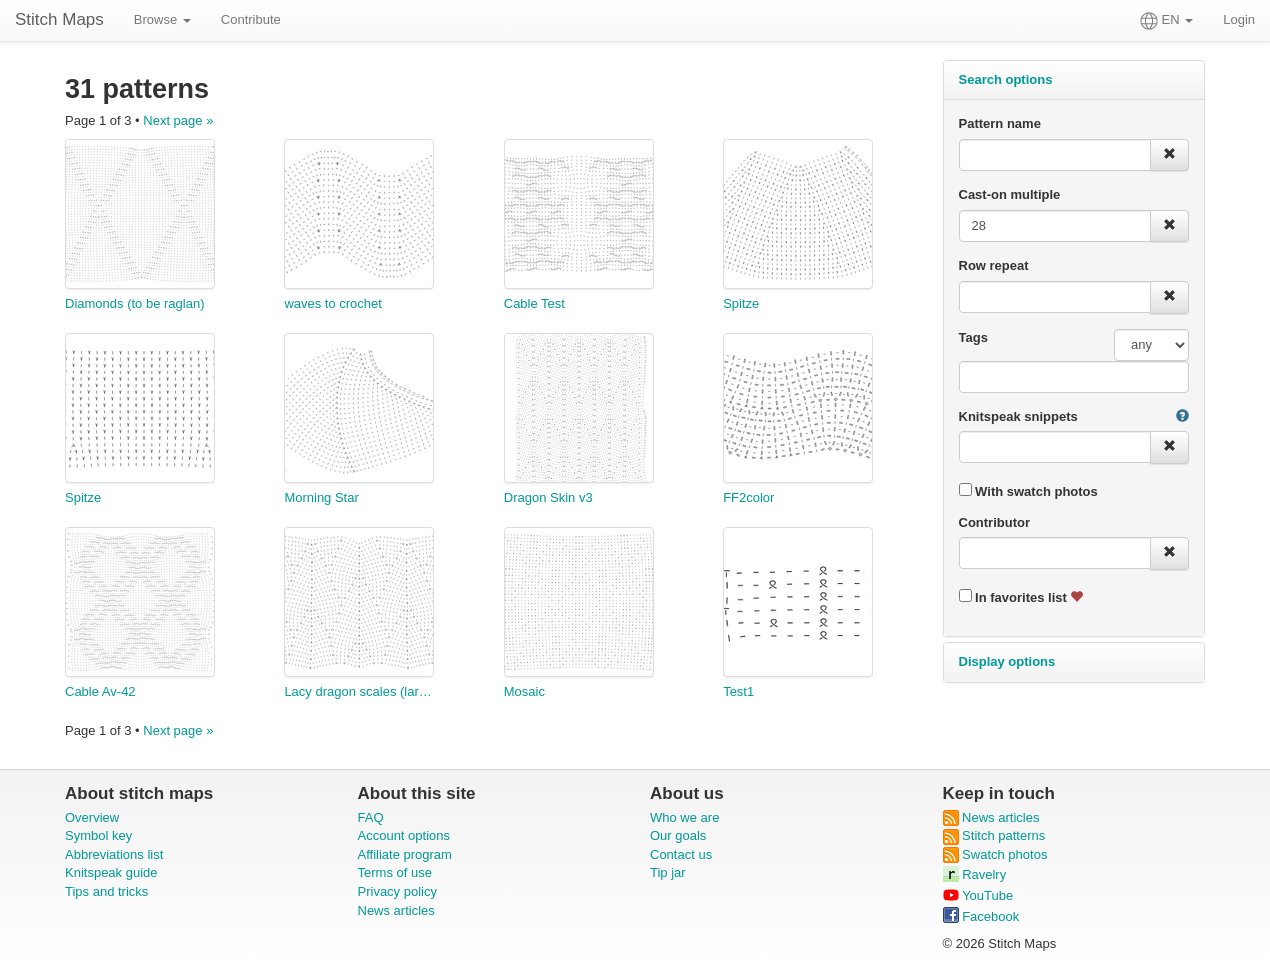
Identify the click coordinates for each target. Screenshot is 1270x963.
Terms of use (395, 872)
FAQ (371, 817)
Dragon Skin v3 (548, 497)
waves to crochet (333, 303)
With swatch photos (1028, 491)
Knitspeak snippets (1018, 416)
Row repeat (994, 265)
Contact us (681, 854)
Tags (973, 337)
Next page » (178, 120)
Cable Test (534, 303)
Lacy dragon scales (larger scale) (359, 691)
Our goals (678, 835)
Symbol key (98, 835)
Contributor (994, 522)
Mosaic (524, 691)
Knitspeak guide (111, 872)
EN (1166, 21)
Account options (404, 835)
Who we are (684, 817)
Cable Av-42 (100, 691)
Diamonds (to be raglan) (134, 303)
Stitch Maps (59, 19)
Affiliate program (405, 854)
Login (1239, 19)
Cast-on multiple (1010, 194)
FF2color (748, 497)
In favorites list (1021, 597)
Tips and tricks (106, 891)
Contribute (251, 19)
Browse (162, 19)
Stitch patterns (994, 835)
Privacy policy (397, 891)
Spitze (741, 303)
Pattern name (1000, 123)
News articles (396, 910)
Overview (92, 817)
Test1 (738, 691)
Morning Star (321, 497)
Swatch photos (995, 854)
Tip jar (668, 872)
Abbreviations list (114, 854)
